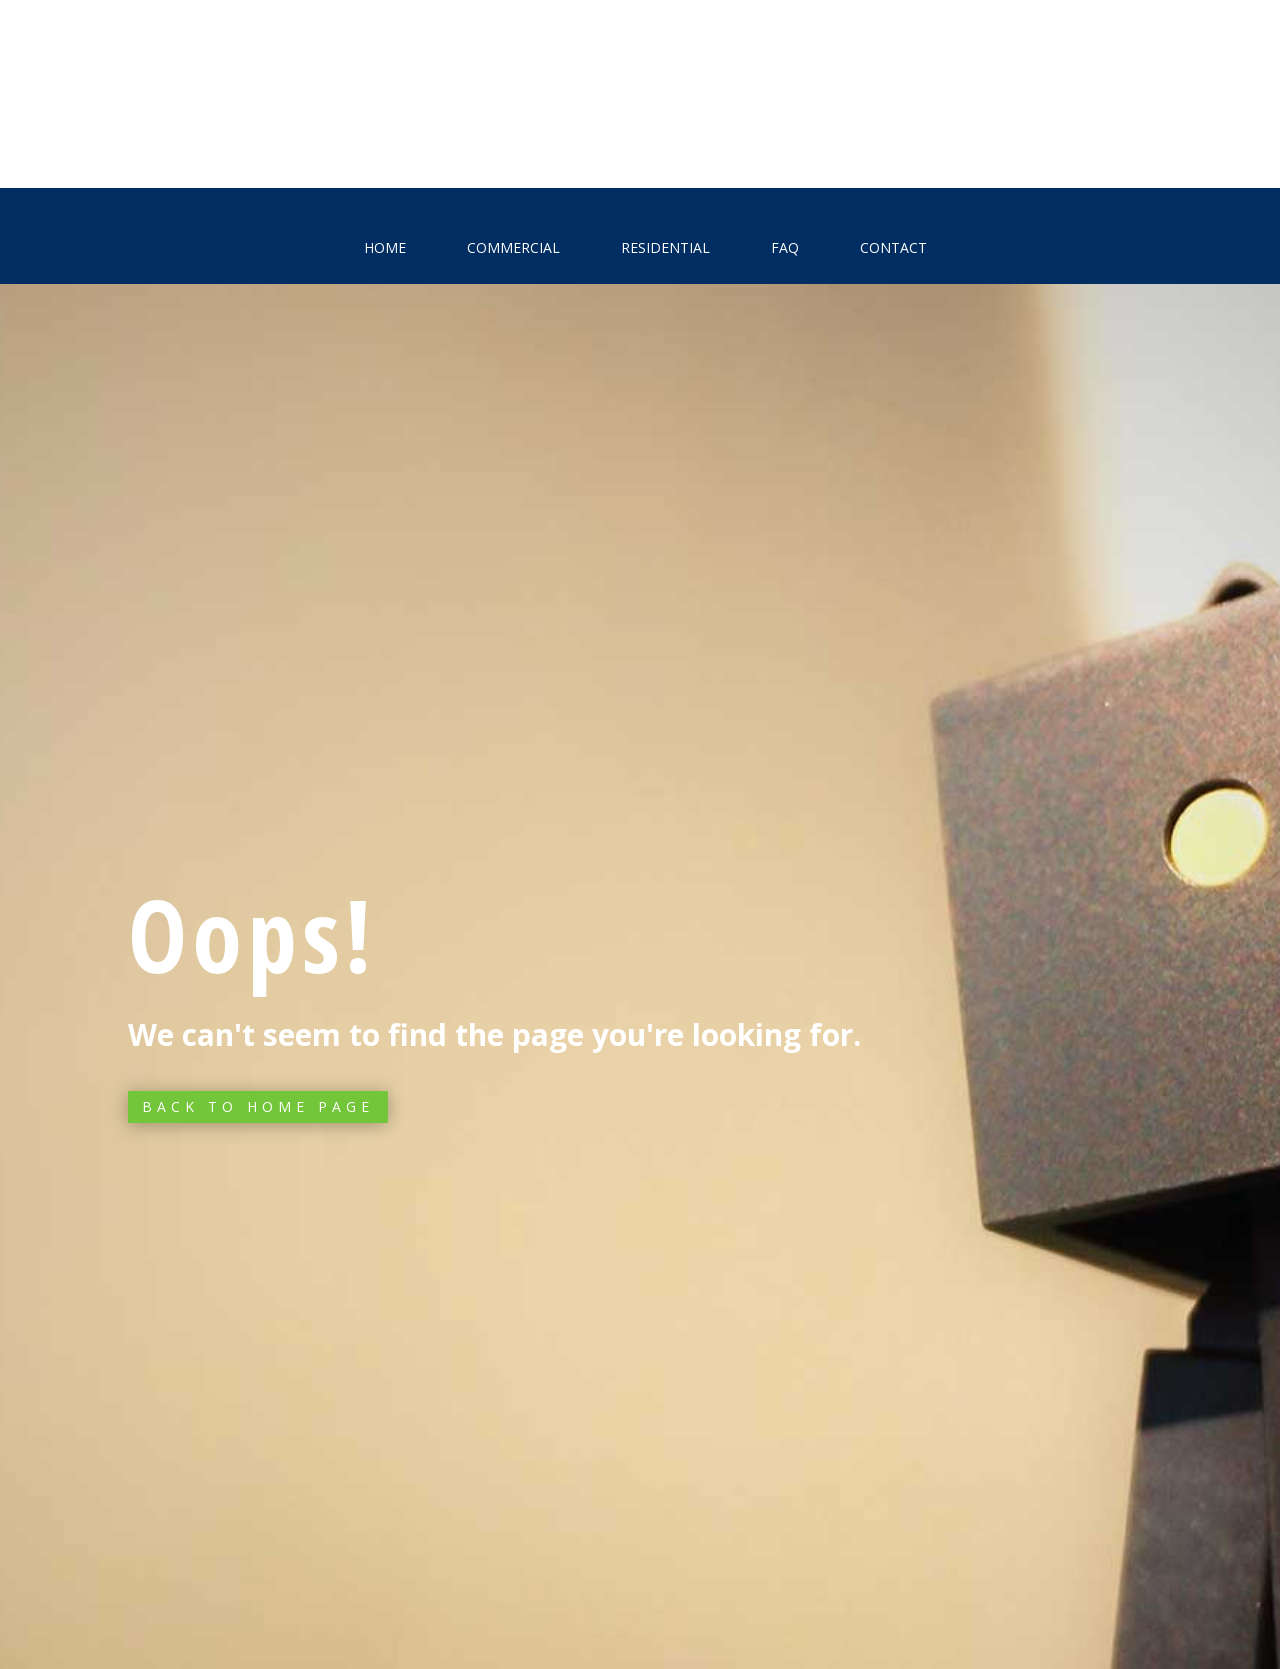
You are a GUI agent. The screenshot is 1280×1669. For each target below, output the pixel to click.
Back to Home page (258, 1106)
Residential (665, 247)
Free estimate (222, 110)
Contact (893, 247)
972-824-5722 (1031, 108)
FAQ (785, 247)
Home (385, 247)
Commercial (513, 247)
